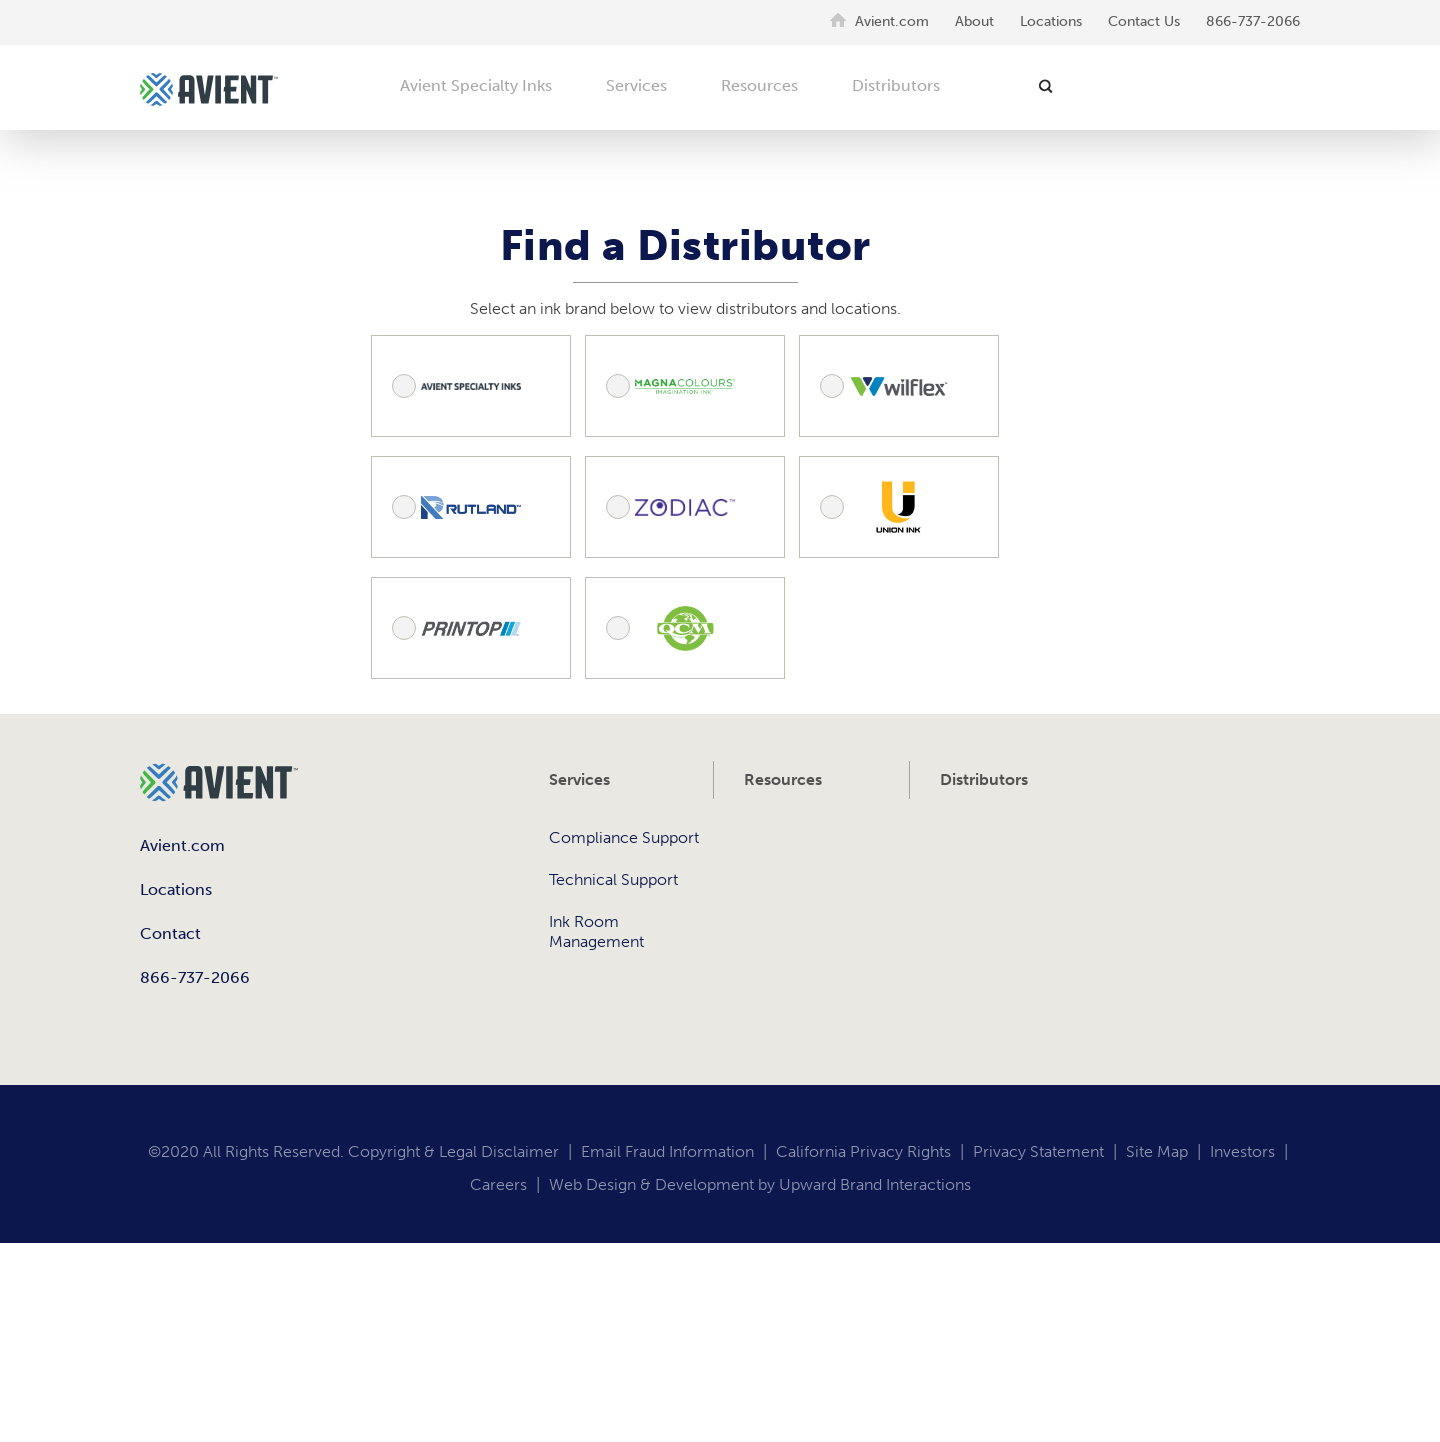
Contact (170, 933)
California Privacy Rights (863, 1151)
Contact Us (1144, 21)
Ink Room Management (596, 931)
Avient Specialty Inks (476, 85)
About (974, 21)
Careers (498, 1184)
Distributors (896, 85)
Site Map (1157, 1151)
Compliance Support (624, 837)
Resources (759, 85)
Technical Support (613, 879)
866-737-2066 (1253, 21)
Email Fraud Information (667, 1151)
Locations (1051, 21)
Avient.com (892, 21)
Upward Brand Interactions (875, 1184)
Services (636, 85)
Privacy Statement (1038, 1151)
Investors (1242, 1151)
